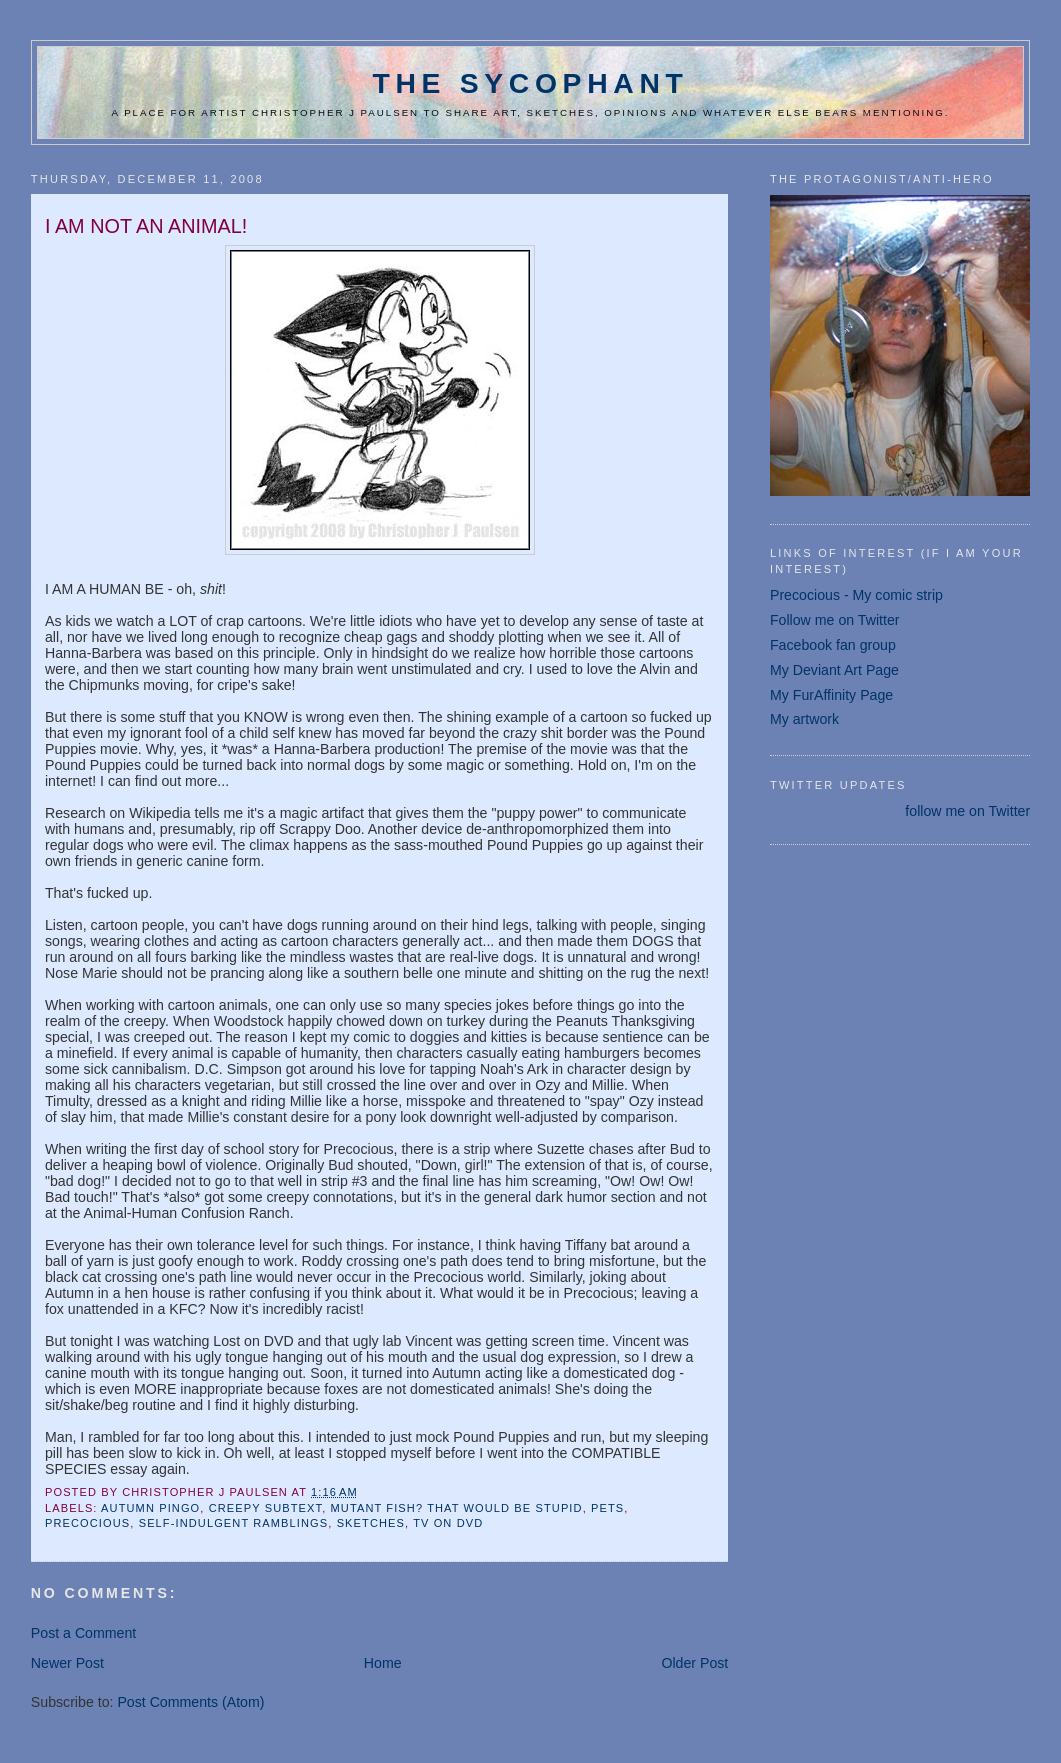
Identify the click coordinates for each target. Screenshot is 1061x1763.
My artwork (804, 719)
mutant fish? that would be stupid (457, 1508)
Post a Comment (83, 1633)
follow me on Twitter (967, 811)
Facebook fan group (833, 645)
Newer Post (67, 1663)
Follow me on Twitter (835, 620)
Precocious (87, 1523)
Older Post (694, 1663)
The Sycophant (530, 83)
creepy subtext (266, 1508)
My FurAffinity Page (831, 695)
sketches (371, 1523)
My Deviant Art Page (834, 670)
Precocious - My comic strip (856, 595)
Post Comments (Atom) (190, 1702)
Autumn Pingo (150, 1508)
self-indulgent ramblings (234, 1523)
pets (607, 1508)
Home (383, 1663)
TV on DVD (448, 1523)
